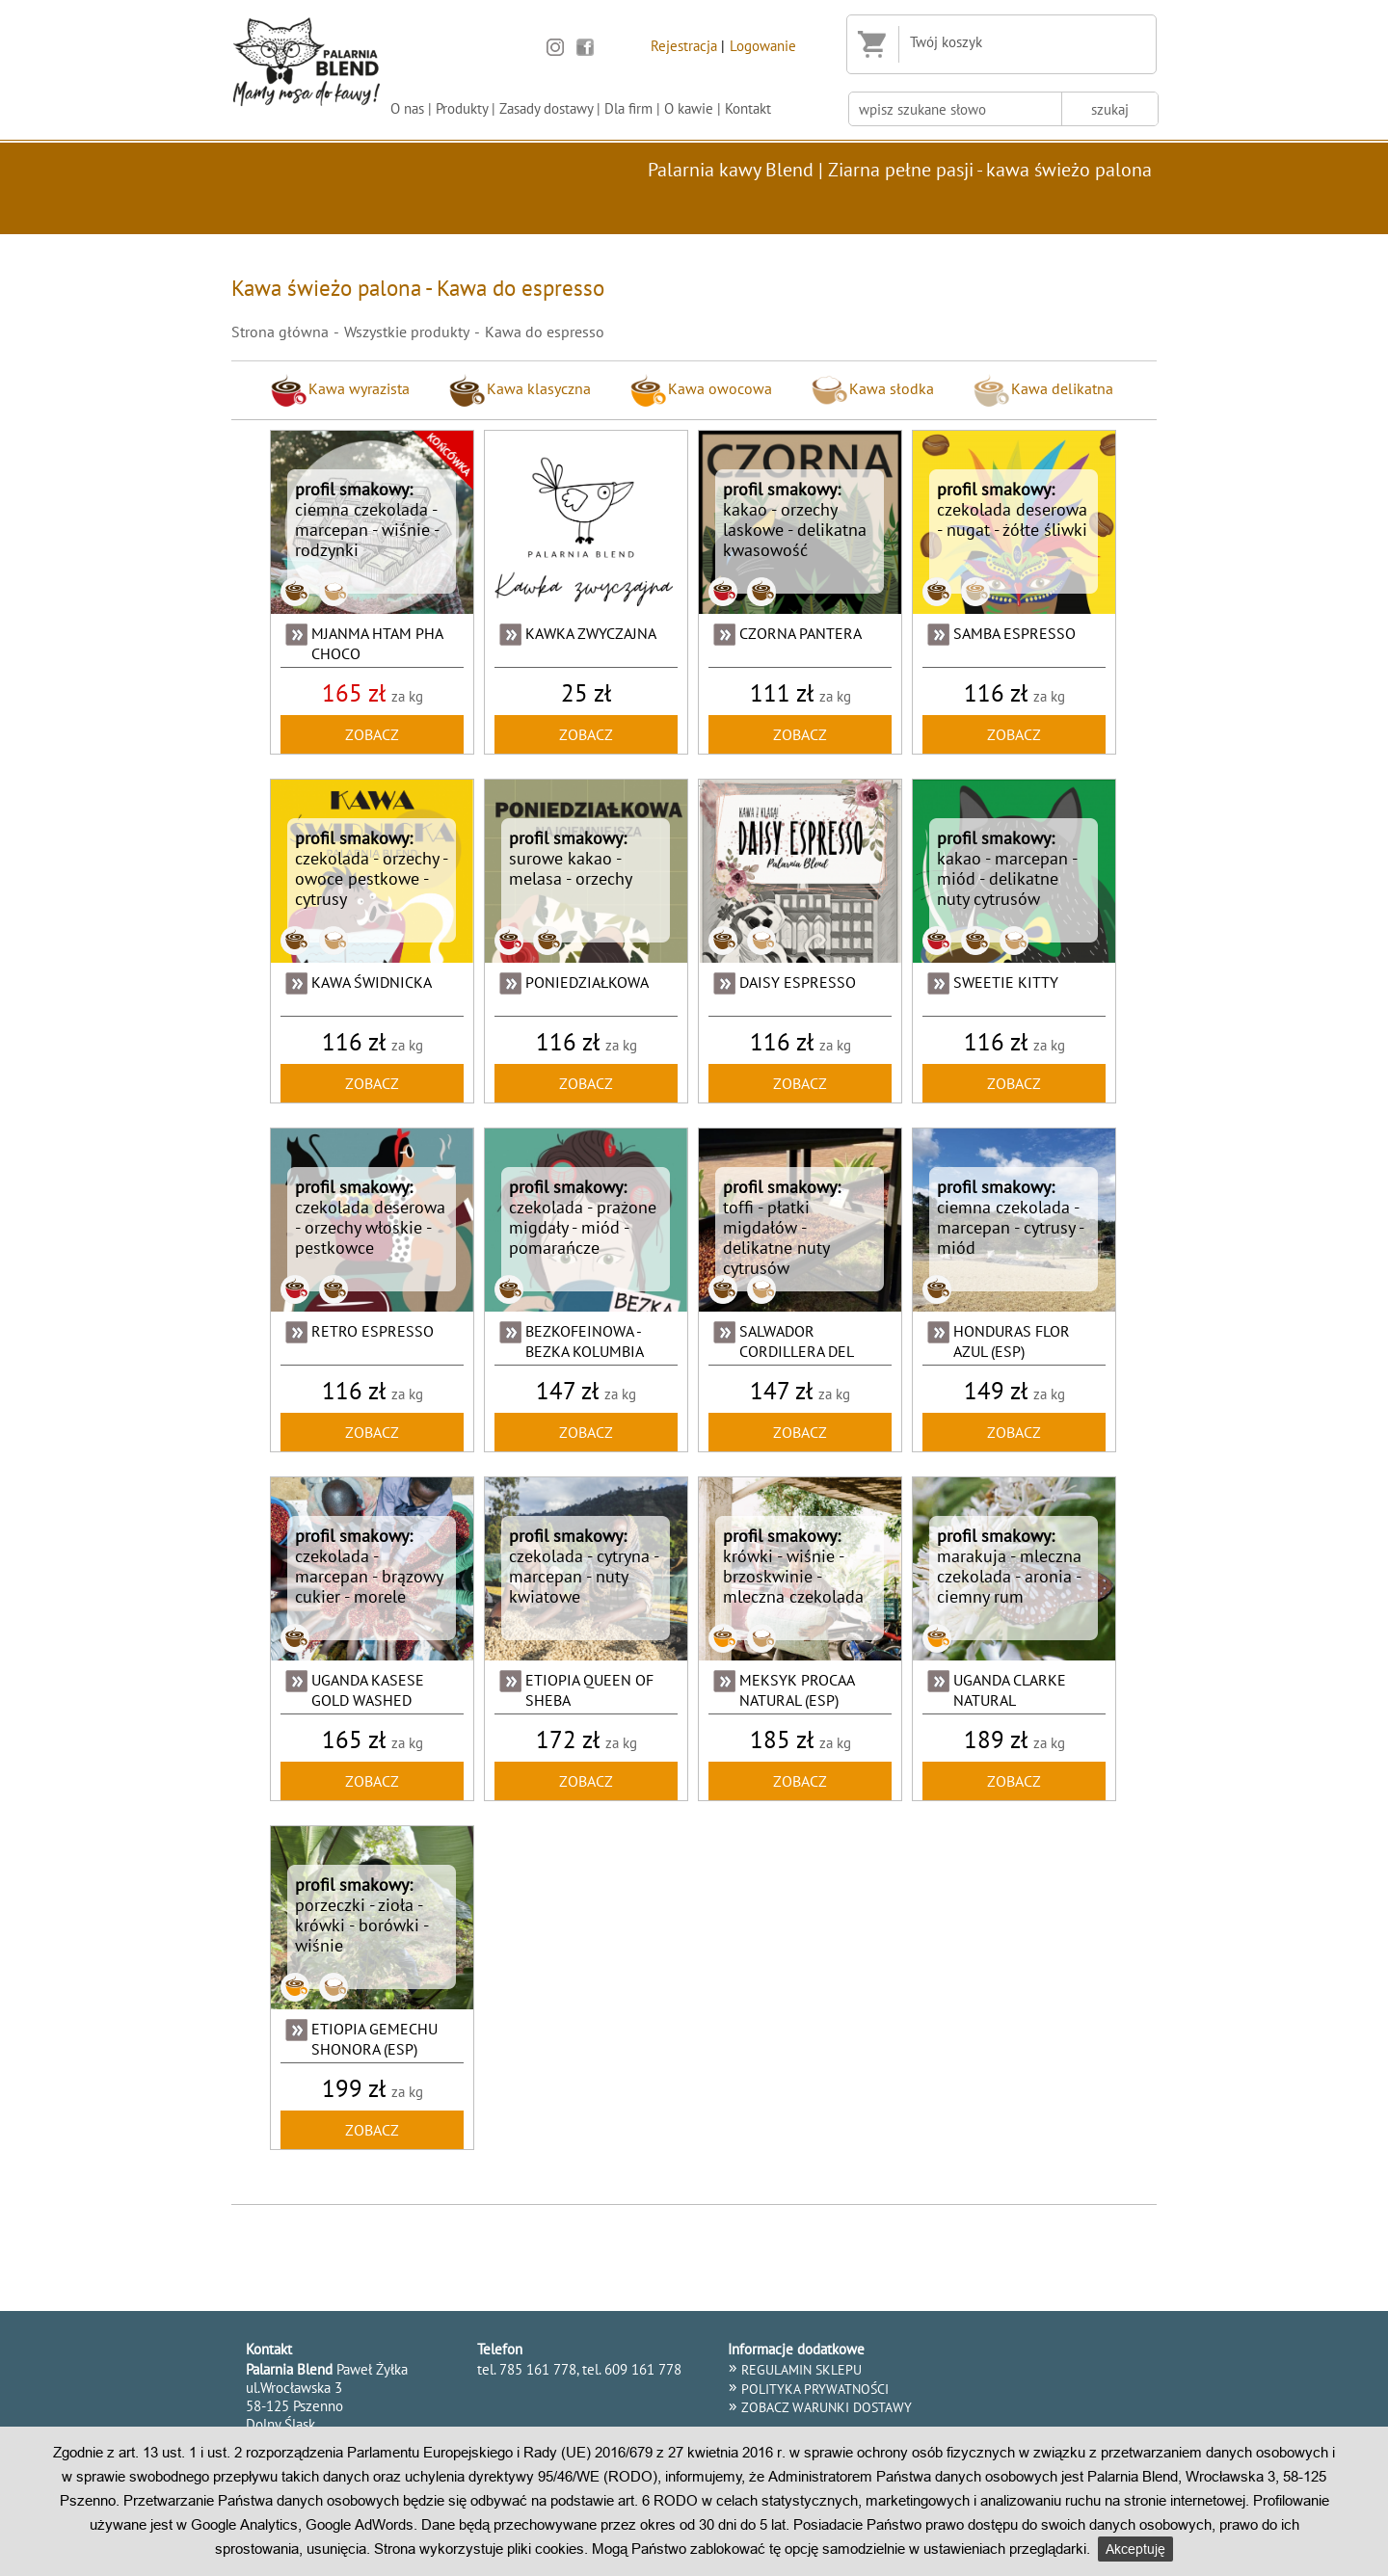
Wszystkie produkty (406, 331)
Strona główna (280, 331)
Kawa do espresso (544, 331)
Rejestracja (684, 45)
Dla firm (628, 108)
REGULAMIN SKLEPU (801, 2369)
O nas (407, 108)
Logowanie (763, 45)
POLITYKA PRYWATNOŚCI (815, 2389)
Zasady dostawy (546, 108)
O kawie (688, 108)
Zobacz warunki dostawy (826, 2407)
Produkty (462, 108)
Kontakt (748, 108)
